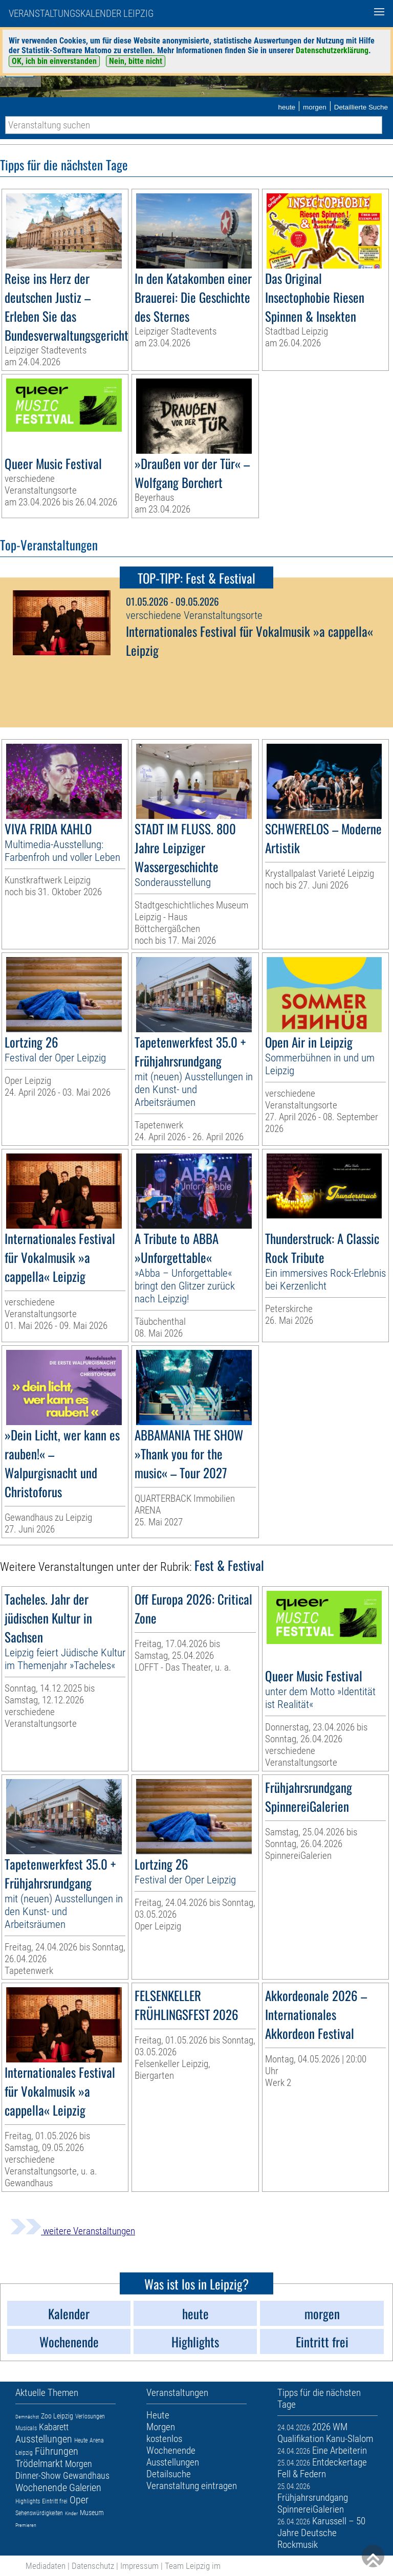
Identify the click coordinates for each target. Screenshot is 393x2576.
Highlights (27, 2501)
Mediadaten (46, 2566)
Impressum (139, 2566)
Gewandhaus (86, 2475)
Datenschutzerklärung (332, 50)
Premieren (25, 2525)
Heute (81, 2440)
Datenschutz (93, 2566)
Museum (92, 2512)
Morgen (78, 2463)
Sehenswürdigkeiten (39, 2513)
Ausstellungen (43, 2439)
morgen (314, 107)
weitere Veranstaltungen (72, 2231)
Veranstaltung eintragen (191, 2486)
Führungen (56, 2451)
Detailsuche (168, 2474)
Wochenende (41, 2487)
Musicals (26, 2428)
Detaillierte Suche (361, 107)
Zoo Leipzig (57, 2416)
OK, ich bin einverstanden (54, 61)
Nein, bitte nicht (135, 61)
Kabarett (54, 2427)
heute (286, 107)
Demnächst (27, 2416)
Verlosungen (90, 2416)
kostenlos (164, 2439)
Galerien (85, 2487)
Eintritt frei (55, 2501)
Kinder (71, 2513)
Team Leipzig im (193, 2566)
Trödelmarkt (39, 2463)
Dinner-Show (38, 2475)
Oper (79, 2500)
